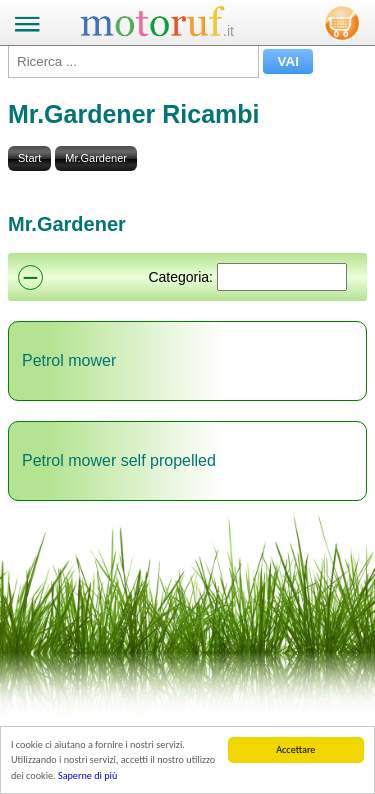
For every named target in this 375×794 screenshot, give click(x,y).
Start (29, 158)
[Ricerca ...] (133, 61)
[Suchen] (282, 277)
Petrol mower (69, 360)
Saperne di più (87, 776)
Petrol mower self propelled (119, 460)
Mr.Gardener (96, 158)
